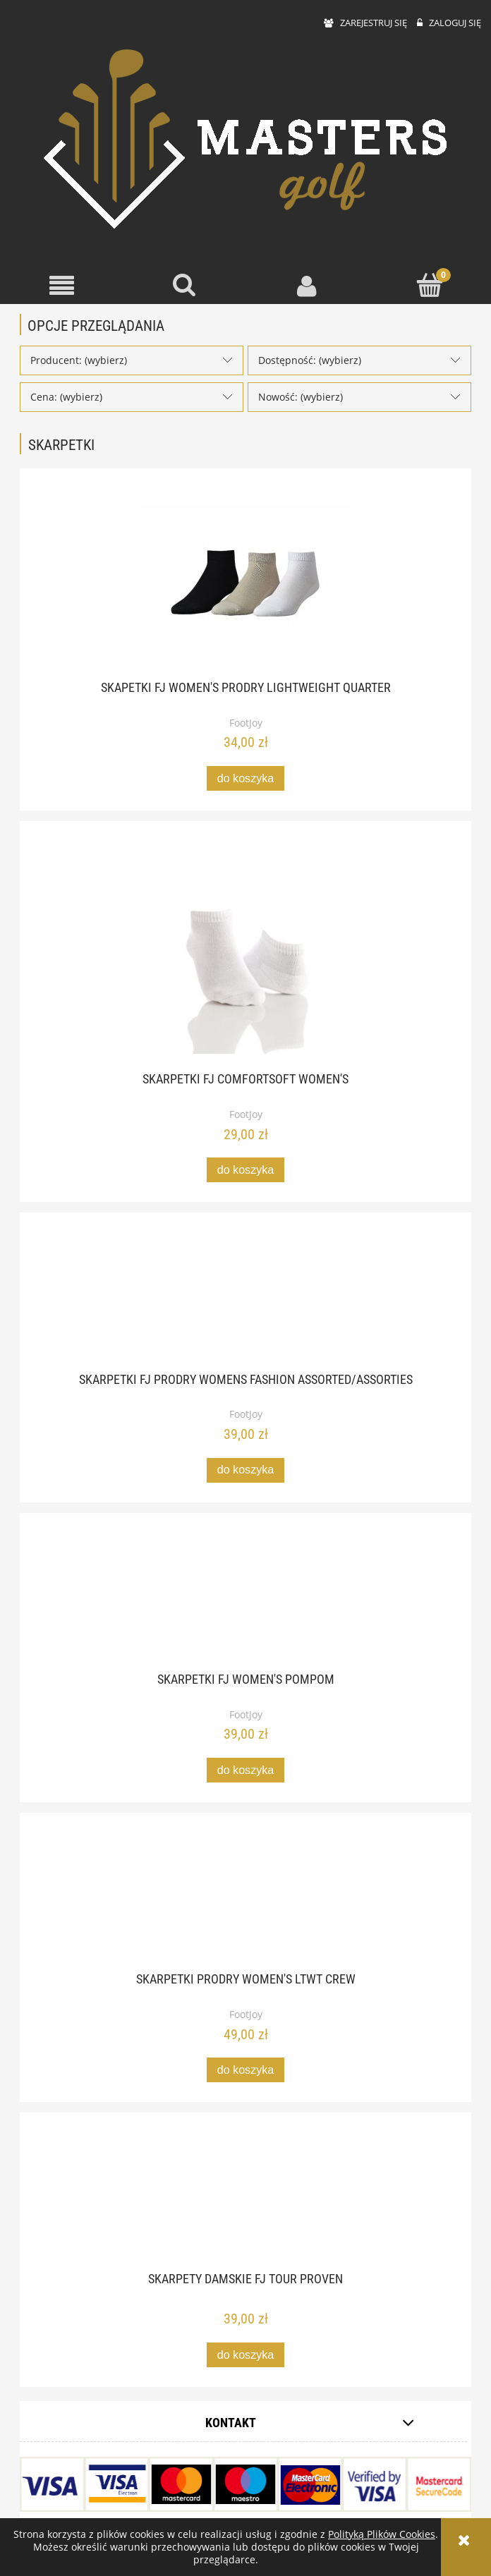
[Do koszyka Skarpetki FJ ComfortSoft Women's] (245, 1170)
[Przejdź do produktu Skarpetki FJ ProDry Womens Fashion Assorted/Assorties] (245, 1301)
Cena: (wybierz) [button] (66, 396)
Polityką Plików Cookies (381, 2534)
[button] (61, 286)
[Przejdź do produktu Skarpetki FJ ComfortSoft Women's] (245, 955)
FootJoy (245, 722)
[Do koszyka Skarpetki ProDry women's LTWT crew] (245, 2070)
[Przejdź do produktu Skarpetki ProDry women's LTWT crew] (245, 1901)
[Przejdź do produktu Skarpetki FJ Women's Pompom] (245, 1601)
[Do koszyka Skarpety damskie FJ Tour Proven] (245, 2355)
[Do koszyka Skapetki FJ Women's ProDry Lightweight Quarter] (245, 778)
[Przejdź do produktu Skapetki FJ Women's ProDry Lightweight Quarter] (245, 583)
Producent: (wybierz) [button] (78, 360)
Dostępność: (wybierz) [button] (309, 360)
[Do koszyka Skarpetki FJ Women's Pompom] (245, 1770)
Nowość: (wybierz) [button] (300, 396)
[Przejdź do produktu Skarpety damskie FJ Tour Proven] (245, 2201)
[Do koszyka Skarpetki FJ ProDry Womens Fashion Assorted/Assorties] (245, 1470)
